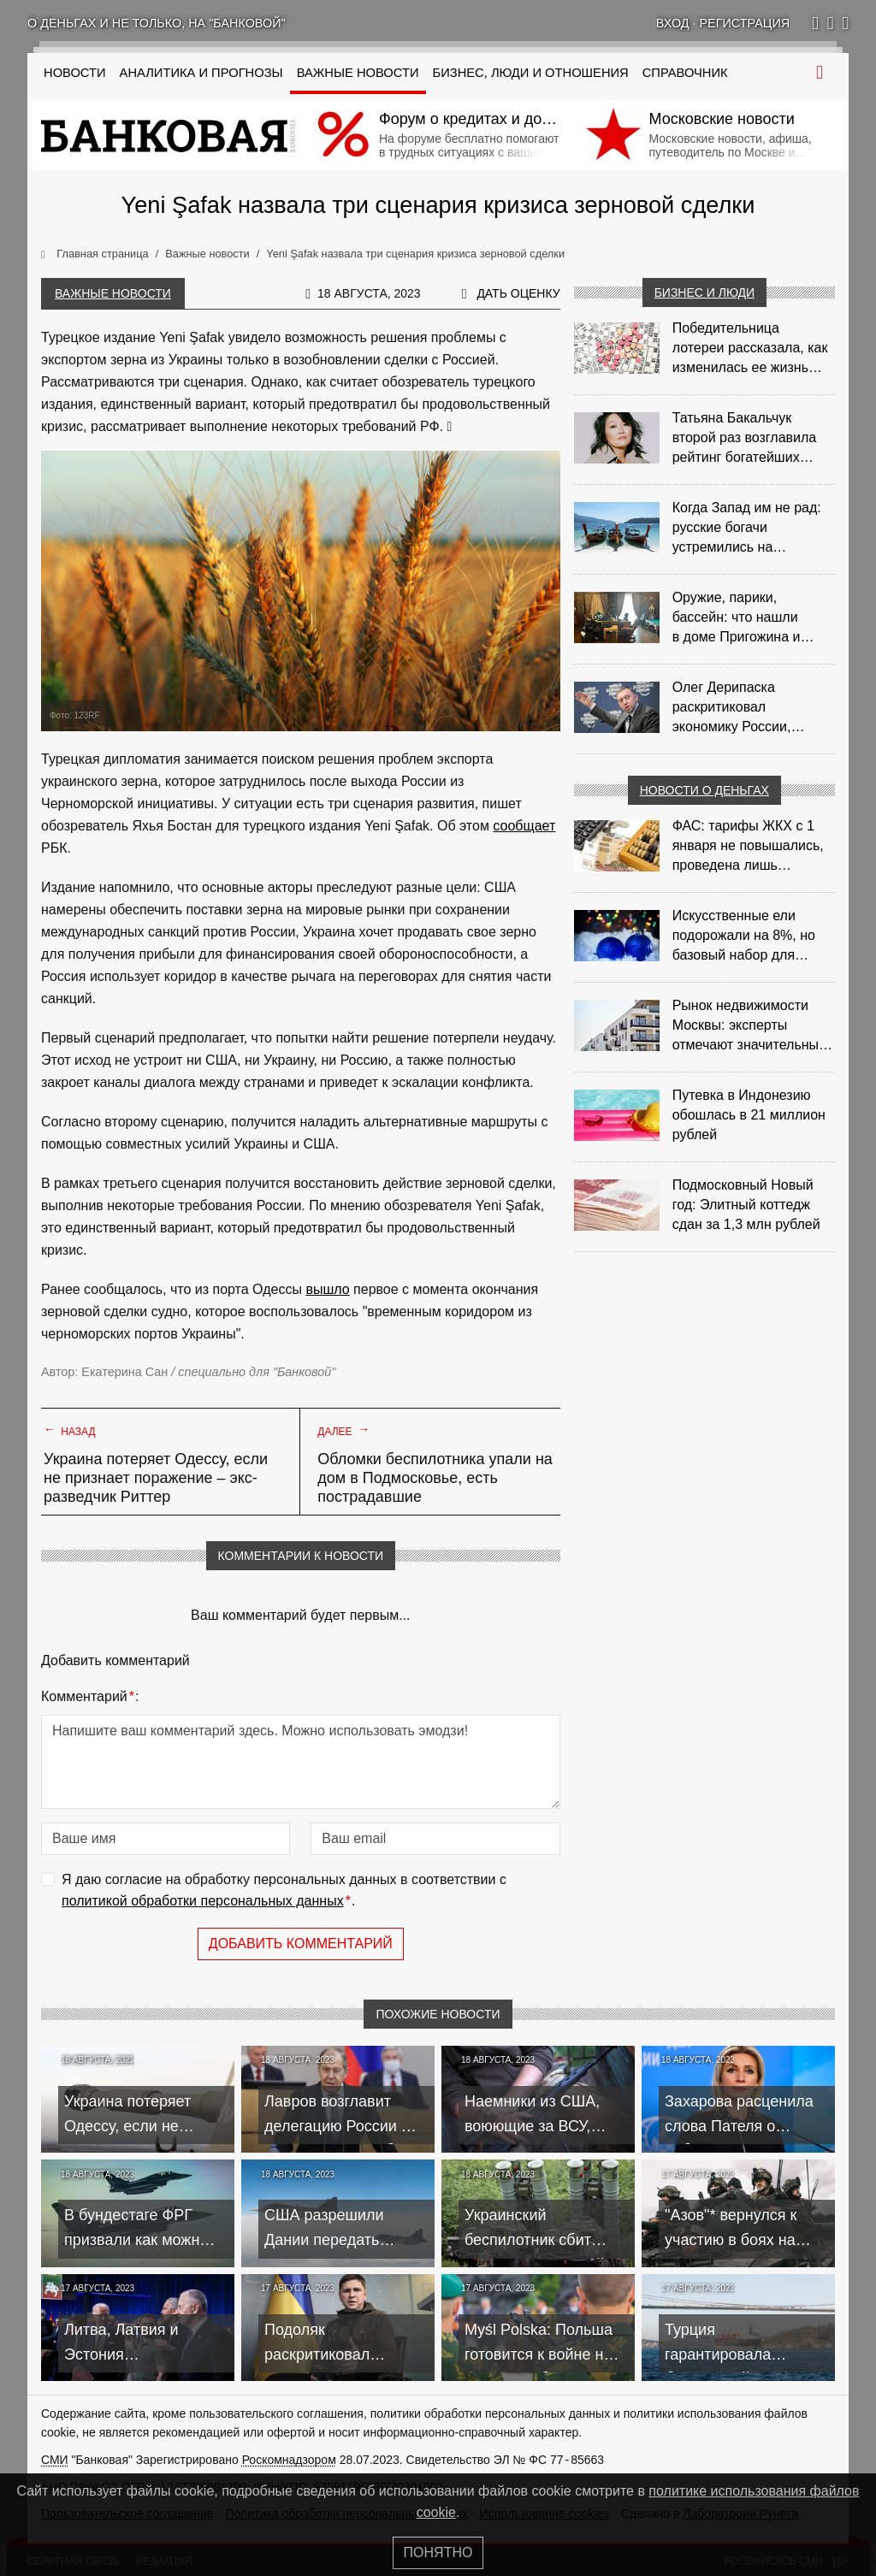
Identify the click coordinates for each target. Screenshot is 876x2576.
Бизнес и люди (704, 292)
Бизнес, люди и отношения (531, 73)
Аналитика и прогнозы (201, 73)
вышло (327, 1289)
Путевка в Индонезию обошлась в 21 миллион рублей (749, 1115)
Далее (343, 1430)
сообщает (524, 825)
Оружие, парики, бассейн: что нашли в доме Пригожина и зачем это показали (736, 618)
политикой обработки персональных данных (203, 1901)
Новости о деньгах (704, 790)
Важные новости (358, 73)
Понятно (438, 2552)
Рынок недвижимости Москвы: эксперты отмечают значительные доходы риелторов (749, 1026)
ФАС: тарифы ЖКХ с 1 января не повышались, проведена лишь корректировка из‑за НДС (753, 846)
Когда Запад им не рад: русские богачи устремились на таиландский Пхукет (746, 528)
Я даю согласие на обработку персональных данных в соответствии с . (284, 1892)
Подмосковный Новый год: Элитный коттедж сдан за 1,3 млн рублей (746, 1205)
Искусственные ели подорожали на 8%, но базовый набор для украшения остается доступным (743, 936)
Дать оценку (517, 293)
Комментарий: (90, 1697)
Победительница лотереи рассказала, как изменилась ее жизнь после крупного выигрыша (750, 349)
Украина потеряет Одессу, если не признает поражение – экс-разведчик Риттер (156, 1477)
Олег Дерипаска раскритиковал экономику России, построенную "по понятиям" (731, 708)
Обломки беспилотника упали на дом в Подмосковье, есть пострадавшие (435, 1477)
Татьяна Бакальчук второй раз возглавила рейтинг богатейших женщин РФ (744, 439)
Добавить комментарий (301, 1943)
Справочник (685, 73)
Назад (70, 1430)
